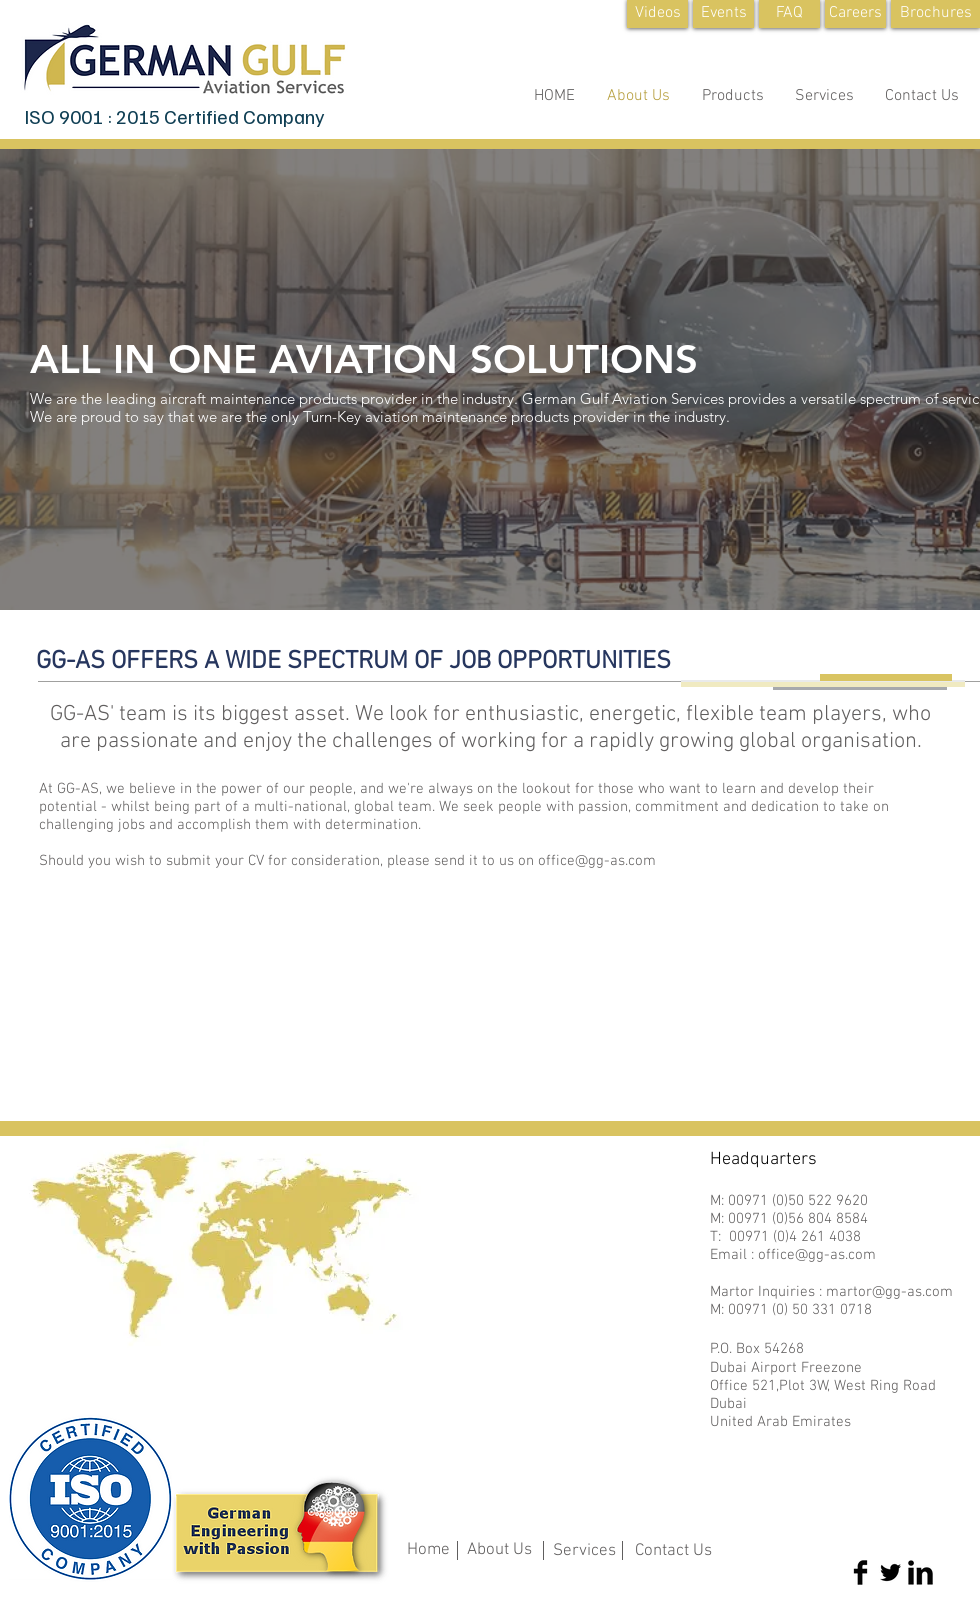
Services (584, 1551)
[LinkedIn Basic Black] (920, 1572)
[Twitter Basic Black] (890, 1572)
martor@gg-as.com (889, 1292)
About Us (499, 1550)
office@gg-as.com (597, 861)
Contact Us (673, 1551)
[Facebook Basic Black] (860, 1572)
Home (428, 1550)
